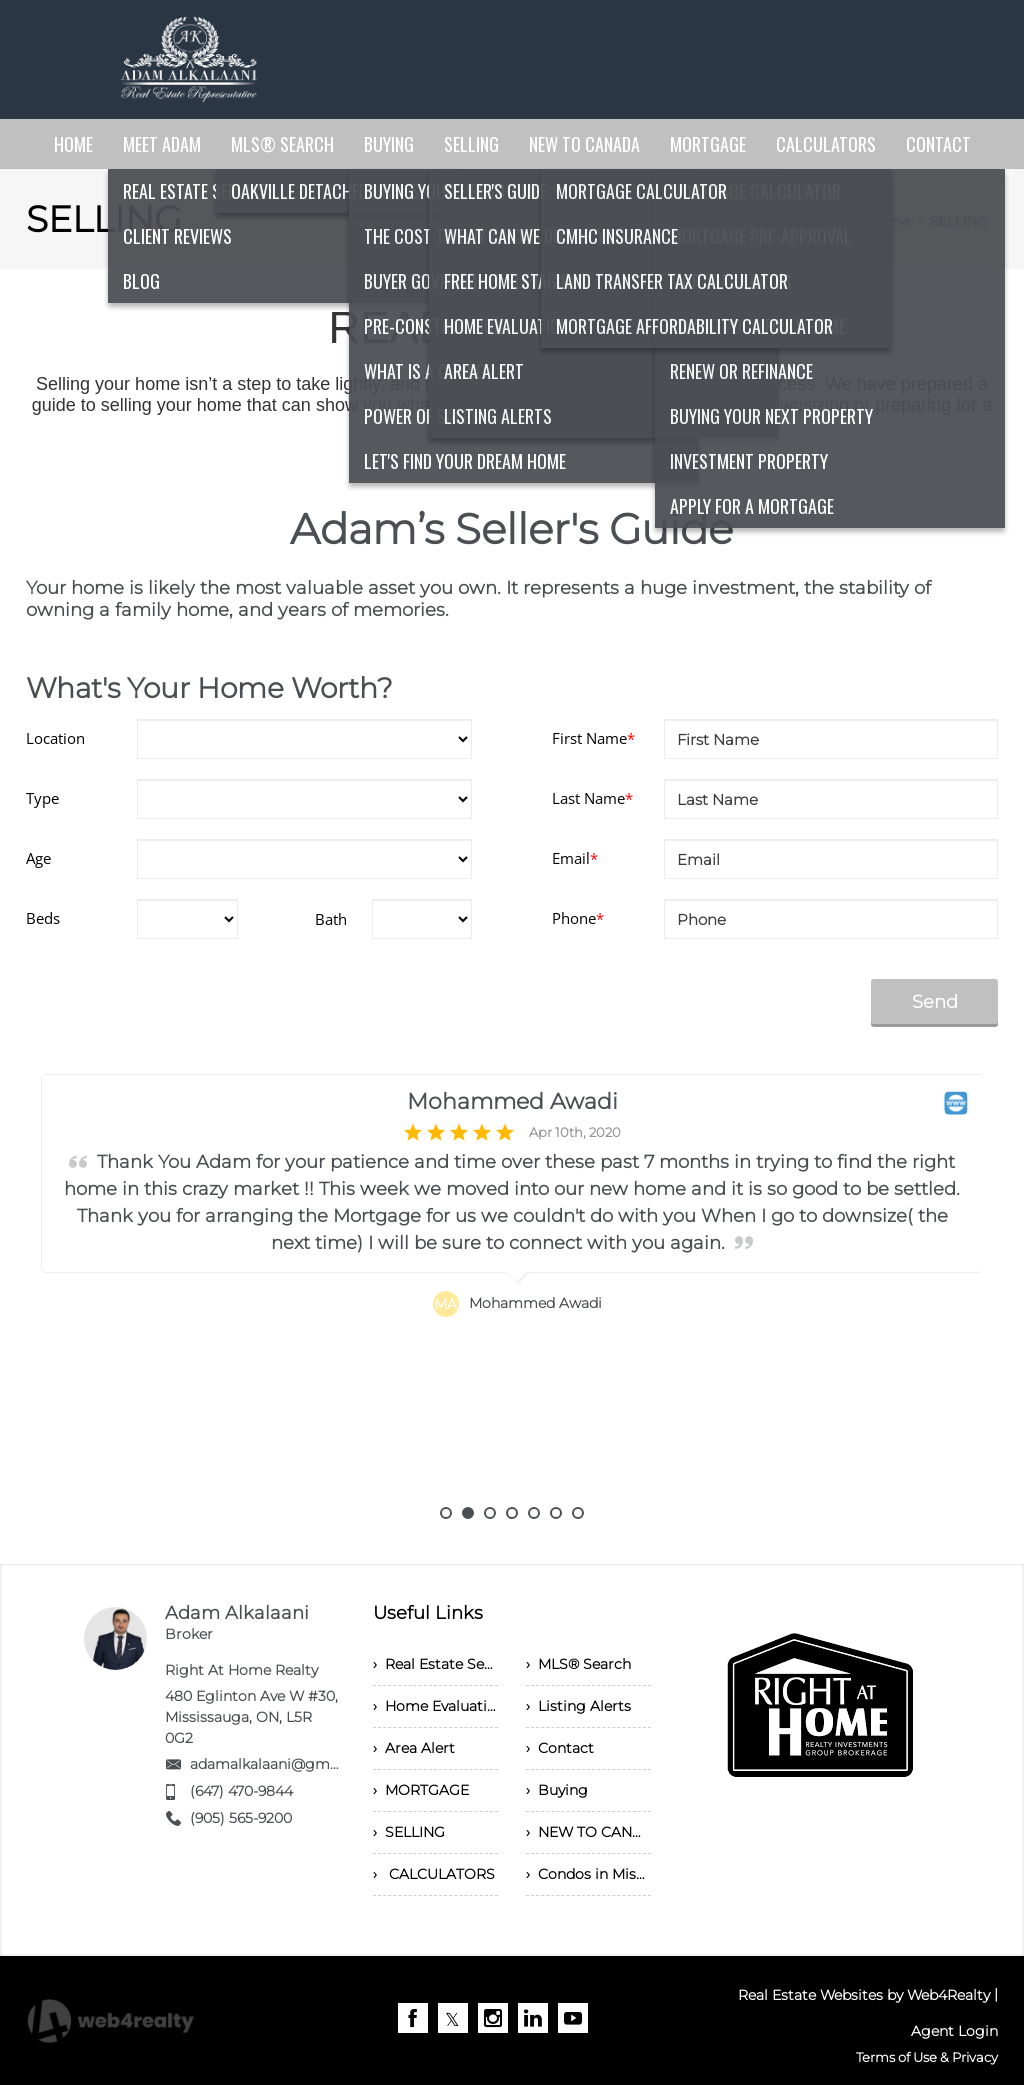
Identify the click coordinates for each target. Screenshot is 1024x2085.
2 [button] (468, 1513)
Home (889, 221)
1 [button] (446, 1513)
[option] (512, 1290)
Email (575, 858)
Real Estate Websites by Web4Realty (864, 1995)
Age (38, 858)
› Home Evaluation (435, 1706)
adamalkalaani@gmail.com (285, 1764)
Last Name (592, 798)
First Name (593, 738)
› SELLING (409, 1832)
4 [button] (512, 1513)
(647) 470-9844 (241, 1791)
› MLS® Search (578, 1664)
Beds (43, 918)
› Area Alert (414, 1748)
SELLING (959, 221)
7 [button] (578, 1513)
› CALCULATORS (434, 1874)
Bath (331, 919)
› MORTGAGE (421, 1790)
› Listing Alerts (578, 1706)
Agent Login (954, 2031)
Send (935, 1002)
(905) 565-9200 (241, 1818)
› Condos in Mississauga (588, 1874)
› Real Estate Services (435, 1664)
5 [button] (534, 1513)
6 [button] (556, 1513)
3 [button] (490, 1513)
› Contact (560, 1748)
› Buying (557, 1790)
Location (55, 738)
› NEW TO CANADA (588, 1832)
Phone (578, 918)
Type (42, 798)
